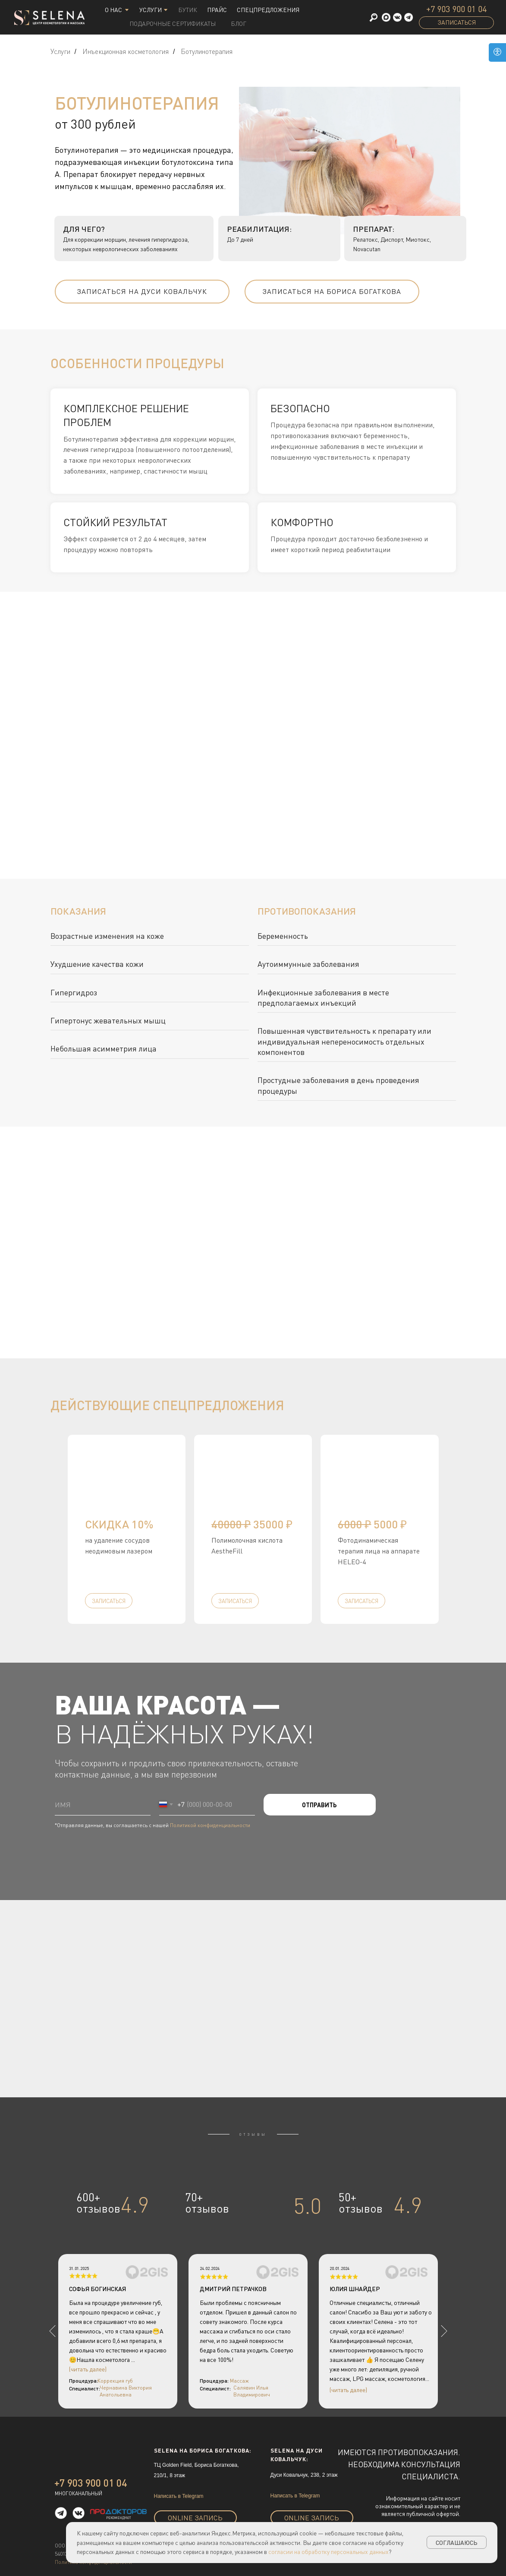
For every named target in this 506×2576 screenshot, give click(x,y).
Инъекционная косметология (125, 51)
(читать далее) (348, 2389)
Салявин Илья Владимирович (251, 2391)
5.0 (307, 2206)
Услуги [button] (150, 9)
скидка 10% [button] (119, 1524)
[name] (103, 1804)
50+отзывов (361, 2202)
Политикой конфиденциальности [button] (210, 1825)
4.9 (135, 2204)
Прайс (217, 9)
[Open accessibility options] (497, 52)
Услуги (60, 51)
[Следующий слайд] (482, 1529)
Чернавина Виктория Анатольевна (126, 2391)
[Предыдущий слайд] (24, 1529)
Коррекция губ (115, 2380)
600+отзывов (98, 2202)
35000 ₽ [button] (251, 1524)
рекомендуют (118, 2518)
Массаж (239, 2380)
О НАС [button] (113, 9)
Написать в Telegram (179, 2496)
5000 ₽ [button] (372, 1524)
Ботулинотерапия (207, 51)
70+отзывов (207, 2202)
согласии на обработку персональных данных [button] (328, 2551)
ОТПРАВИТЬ (319, 1805)
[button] (408, 17)
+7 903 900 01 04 (456, 8)
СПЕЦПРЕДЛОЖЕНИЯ (268, 9)
